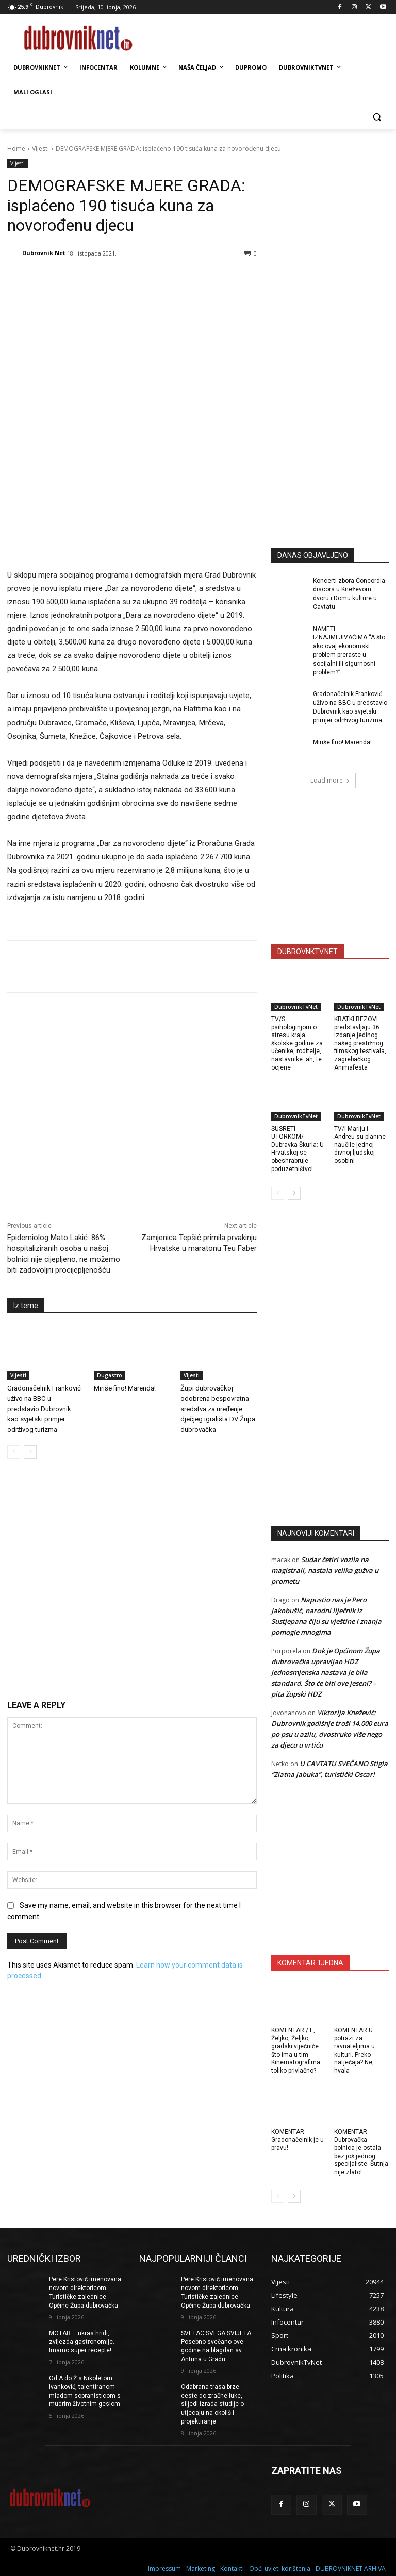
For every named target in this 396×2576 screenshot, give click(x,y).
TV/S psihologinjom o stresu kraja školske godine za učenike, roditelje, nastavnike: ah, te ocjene (297, 1043)
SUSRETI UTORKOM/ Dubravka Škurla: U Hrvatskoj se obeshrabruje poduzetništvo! (297, 1149)
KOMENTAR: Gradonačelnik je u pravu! (297, 2139)
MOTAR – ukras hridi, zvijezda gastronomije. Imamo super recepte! (81, 2342)
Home (16, 148)
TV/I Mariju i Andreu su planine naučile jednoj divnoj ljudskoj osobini (360, 1144)
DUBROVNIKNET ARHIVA (351, 2566)
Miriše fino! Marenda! (125, 1305)
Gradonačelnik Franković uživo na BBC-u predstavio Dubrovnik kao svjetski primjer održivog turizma (44, 1325)
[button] (377, 117)
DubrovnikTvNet (296, 1006)
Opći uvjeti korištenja (279, 2566)
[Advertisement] (333, 464)
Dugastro (109, 1292)
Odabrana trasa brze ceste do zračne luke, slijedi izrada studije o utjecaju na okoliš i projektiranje (212, 2404)
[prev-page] (13, 1369)
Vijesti (40, 148)
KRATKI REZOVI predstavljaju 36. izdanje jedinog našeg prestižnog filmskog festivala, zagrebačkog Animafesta (360, 1043)
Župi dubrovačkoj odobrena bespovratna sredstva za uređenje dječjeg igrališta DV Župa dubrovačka (217, 1325)
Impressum (164, 2566)
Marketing (200, 2566)
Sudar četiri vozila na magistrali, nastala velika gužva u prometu (324, 1570)
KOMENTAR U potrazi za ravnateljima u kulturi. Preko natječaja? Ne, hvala (354, 2050)
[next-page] (30, 1369)
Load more (330, 780)
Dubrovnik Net (43, 253)
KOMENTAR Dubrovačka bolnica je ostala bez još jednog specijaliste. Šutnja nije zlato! (361, 2152)
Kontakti (232, 2566)
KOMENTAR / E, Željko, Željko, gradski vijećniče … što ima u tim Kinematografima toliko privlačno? (298, 2050)
